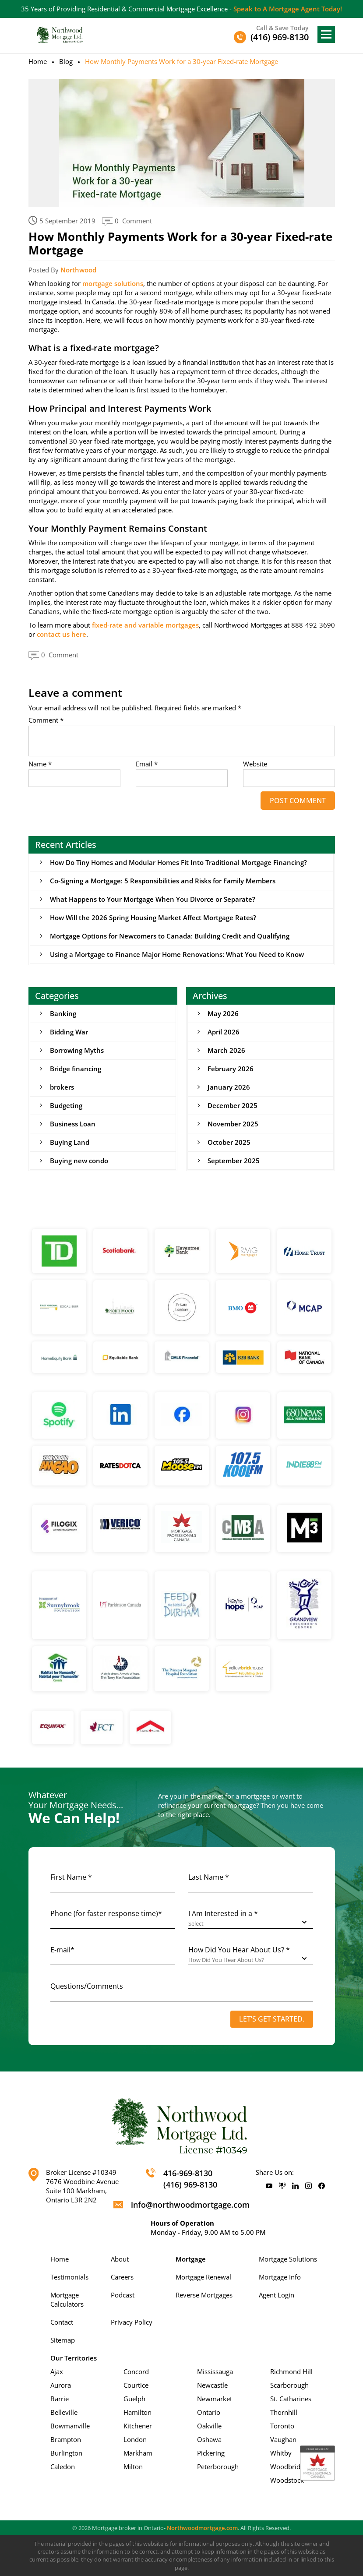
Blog (66, 61)
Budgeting (66, 1105)
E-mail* (62, 1950)
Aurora (60, 2385)
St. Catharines (290, 2398)
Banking (63, 1013)
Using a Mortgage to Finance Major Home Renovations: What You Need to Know (177, 954)
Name (40, 764)
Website (255, 764)
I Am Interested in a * (223, 1913)
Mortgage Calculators (67, 2299)
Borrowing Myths (77, 1050)
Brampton (65, 2439)
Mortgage (191, 2259)
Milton (133, 2466)
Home (37, 61)
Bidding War (69, 1031)
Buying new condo (79, 1160)
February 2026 (231, 1068)
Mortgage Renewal (203, 2277)
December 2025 (232, 1105)
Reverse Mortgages (204, 2294)
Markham (137, 2453)
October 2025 (229, 1142)
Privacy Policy (131, 2322)
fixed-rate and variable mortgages (145, 625)
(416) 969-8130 (190, 2184)
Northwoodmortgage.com (202, 2528)
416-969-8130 (187, 2173)
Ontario (208, 2412)
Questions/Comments (86, 1986)
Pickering (211, 2453)
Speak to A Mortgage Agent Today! (287, 8)
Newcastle (212, 2385)
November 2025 (233, 1123)
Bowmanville (70, 2425)
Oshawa (209, 2439)
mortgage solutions (112, 283)
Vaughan (283, 2439)
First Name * (71, 1877)
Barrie (59, 2398)
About (120, 2259)
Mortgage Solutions (288, 2259)
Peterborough (218, 2466)
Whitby (281, 2453)
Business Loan (72, 1123)
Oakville (209, 2425)
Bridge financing (75, 1068)
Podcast (122, 2294)
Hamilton (137, 2412)
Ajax (56, 2371)
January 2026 (229, 1087)
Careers (122, 2277)
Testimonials (69, 2277)
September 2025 (234, 1160)
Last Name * (208, 1877)
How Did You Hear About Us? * (239, 1950)
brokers (62, 1087)
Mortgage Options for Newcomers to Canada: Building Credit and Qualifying (169, 936)
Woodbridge (288, 2466)
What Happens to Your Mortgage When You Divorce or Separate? (152, 899)
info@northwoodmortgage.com (190, 2204)
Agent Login (276, 2294)
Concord (136, 2371)
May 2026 (223, 1013)
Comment (45, 720)
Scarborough (289, 2385)
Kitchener (137, 2425)
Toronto (282, 2425)
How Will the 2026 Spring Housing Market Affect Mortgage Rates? (153, 917)
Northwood (78, 269)
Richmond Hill (291, 2371)
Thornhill (283, 2412)
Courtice (135, 2385)
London (135, 2439)
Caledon (62, 2466)
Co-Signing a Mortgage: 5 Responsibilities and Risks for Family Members (162, 880)
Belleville (64, 2412)
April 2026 (224, 1031)
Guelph (134, 2398)
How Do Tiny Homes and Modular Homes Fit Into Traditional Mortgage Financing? (178, 862)
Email (147, 764)
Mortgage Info (280, 2277)
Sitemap (62, 2340)
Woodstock (287, 2480)
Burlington (66, 2453)
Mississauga (215, 2371)
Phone (106, 1913)
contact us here (61, 634)
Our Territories (73, 2358)
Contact (61, 2322)
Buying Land (69, 1142)
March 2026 (226, 1050)
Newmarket (214, 2398)
